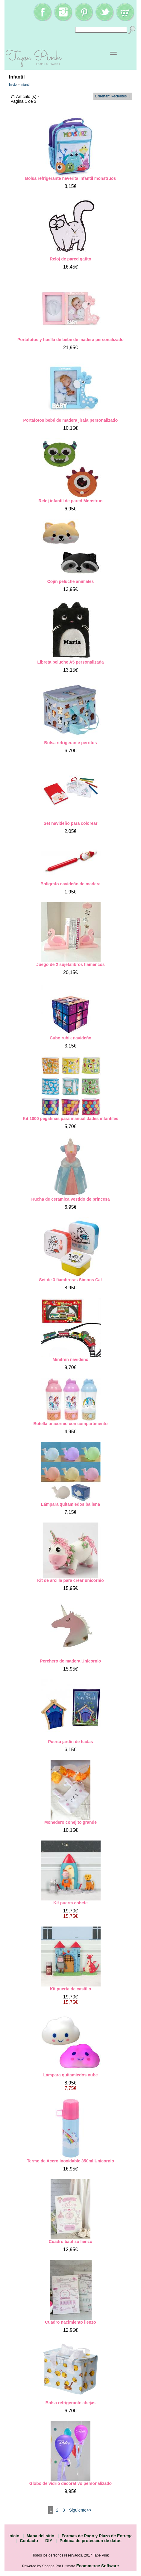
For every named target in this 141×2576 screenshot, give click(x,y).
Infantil (25, 84)
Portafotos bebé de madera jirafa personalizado (70, 420)
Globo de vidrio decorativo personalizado (70, 2483)
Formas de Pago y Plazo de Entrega (97, 2535)
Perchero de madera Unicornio (70, 1661)
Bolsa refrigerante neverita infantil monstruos (70, 178)
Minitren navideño (71, 1359)
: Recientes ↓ (113, 96)
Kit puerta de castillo (70, 1988)
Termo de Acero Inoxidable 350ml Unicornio (70, 2161)
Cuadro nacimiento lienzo (70, 2322)
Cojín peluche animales (70, 581)
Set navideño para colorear (71, 823)
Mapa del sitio (40, 2535)
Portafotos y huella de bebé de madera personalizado (70, 339)
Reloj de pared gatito (70, 259)
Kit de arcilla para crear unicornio (70, 1580)
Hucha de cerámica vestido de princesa (70, 1199)
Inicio (13, 84)
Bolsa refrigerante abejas (70, 2402)
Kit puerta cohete (70, 1902)
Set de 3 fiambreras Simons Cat (70, 1279)
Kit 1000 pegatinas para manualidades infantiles (70, 1118)
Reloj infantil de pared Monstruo (71, 500)
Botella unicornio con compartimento (70, 1423)
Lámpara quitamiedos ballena (70, 1504)
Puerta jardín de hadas (70, 1741)
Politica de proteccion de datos (91, 2540)
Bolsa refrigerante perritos (70, 742)
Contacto (29, 2540)
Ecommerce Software (97, 2565)
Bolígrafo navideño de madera (70, 883)
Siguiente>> (80, 2510)
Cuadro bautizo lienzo (70, 2241)
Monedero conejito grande (70, 1822)
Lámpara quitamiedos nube (70, 2074)
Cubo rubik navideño (70, 1037)
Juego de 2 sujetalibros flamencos (70, 964)
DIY (48, 2540)
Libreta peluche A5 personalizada (70, 662)
